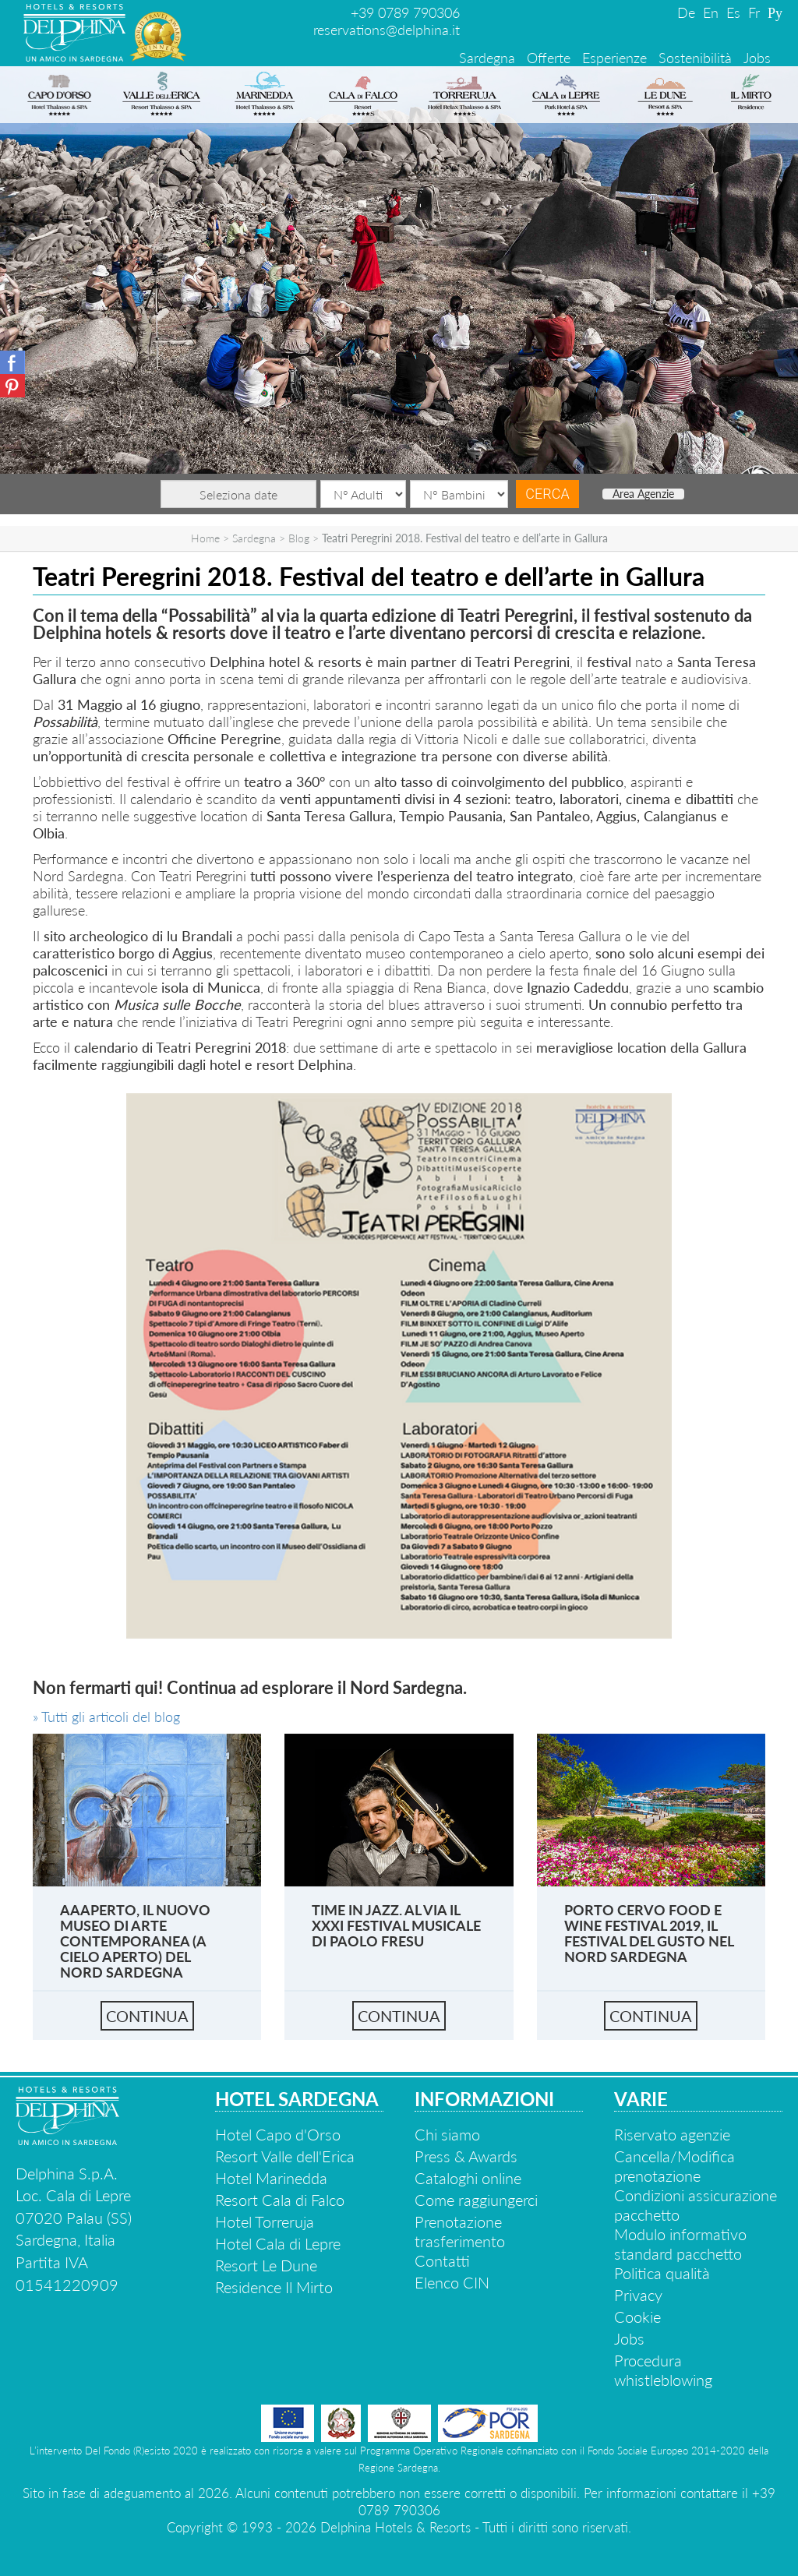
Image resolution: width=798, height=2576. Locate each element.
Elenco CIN (452, 2282)
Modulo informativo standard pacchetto (680, 2244)
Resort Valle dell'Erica (285, 2156)
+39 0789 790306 (405, 12)
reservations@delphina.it (386, 29)
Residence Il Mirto (274, 2287)
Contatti (442, 2260)
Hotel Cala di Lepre (278, 2243)
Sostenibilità (695, 57)
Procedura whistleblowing (663, 2370)
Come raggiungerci (476, 2199)
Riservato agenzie (672, 2134)
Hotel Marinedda (271, 2177)
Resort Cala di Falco (279, 2199)
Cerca (547, 493)
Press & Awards (466, 2156)
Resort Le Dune (266, 2265)
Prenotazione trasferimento (460, 2231)
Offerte (548, 57)
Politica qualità (662, 2273)
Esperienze (614, 57)
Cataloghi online (468, 2177)
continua (147, 2015)
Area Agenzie (643, 494)
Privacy (638, 2294)
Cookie (637, 2316)
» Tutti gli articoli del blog (106, 1716)
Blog (298, 538)
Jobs (757, 57)
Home (205, 538)
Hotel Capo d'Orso (278, 2134)
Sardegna (487, 57)
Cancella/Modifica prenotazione (674, 2166)
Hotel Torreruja (264, 2221)
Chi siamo (447, 2134)
